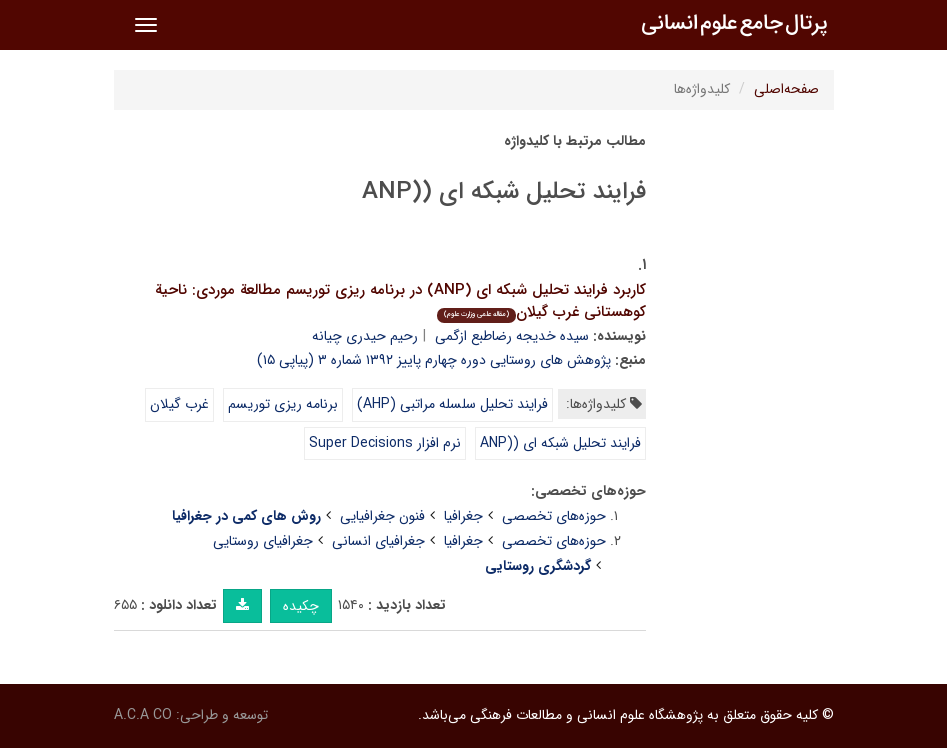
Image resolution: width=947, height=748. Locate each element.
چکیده (301, 606)
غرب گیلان (179, 404)
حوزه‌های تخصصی (554, 516)
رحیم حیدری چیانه (365, 336)
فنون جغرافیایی (382, 516)
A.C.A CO (143, 715)
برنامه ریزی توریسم (283, 404)
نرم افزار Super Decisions (385, 443)
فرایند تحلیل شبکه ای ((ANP (560, 443)
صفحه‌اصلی (786, 89)
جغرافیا (463, 516)
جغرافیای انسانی (378, 541)
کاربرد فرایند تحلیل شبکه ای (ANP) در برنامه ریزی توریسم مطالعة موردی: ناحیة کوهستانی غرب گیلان (400, 301)
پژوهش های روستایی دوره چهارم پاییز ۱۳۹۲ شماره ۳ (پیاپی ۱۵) (434, 360)
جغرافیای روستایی (263, 541)
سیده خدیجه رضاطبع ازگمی (512, 336)
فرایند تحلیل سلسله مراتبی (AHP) (452, 404)
